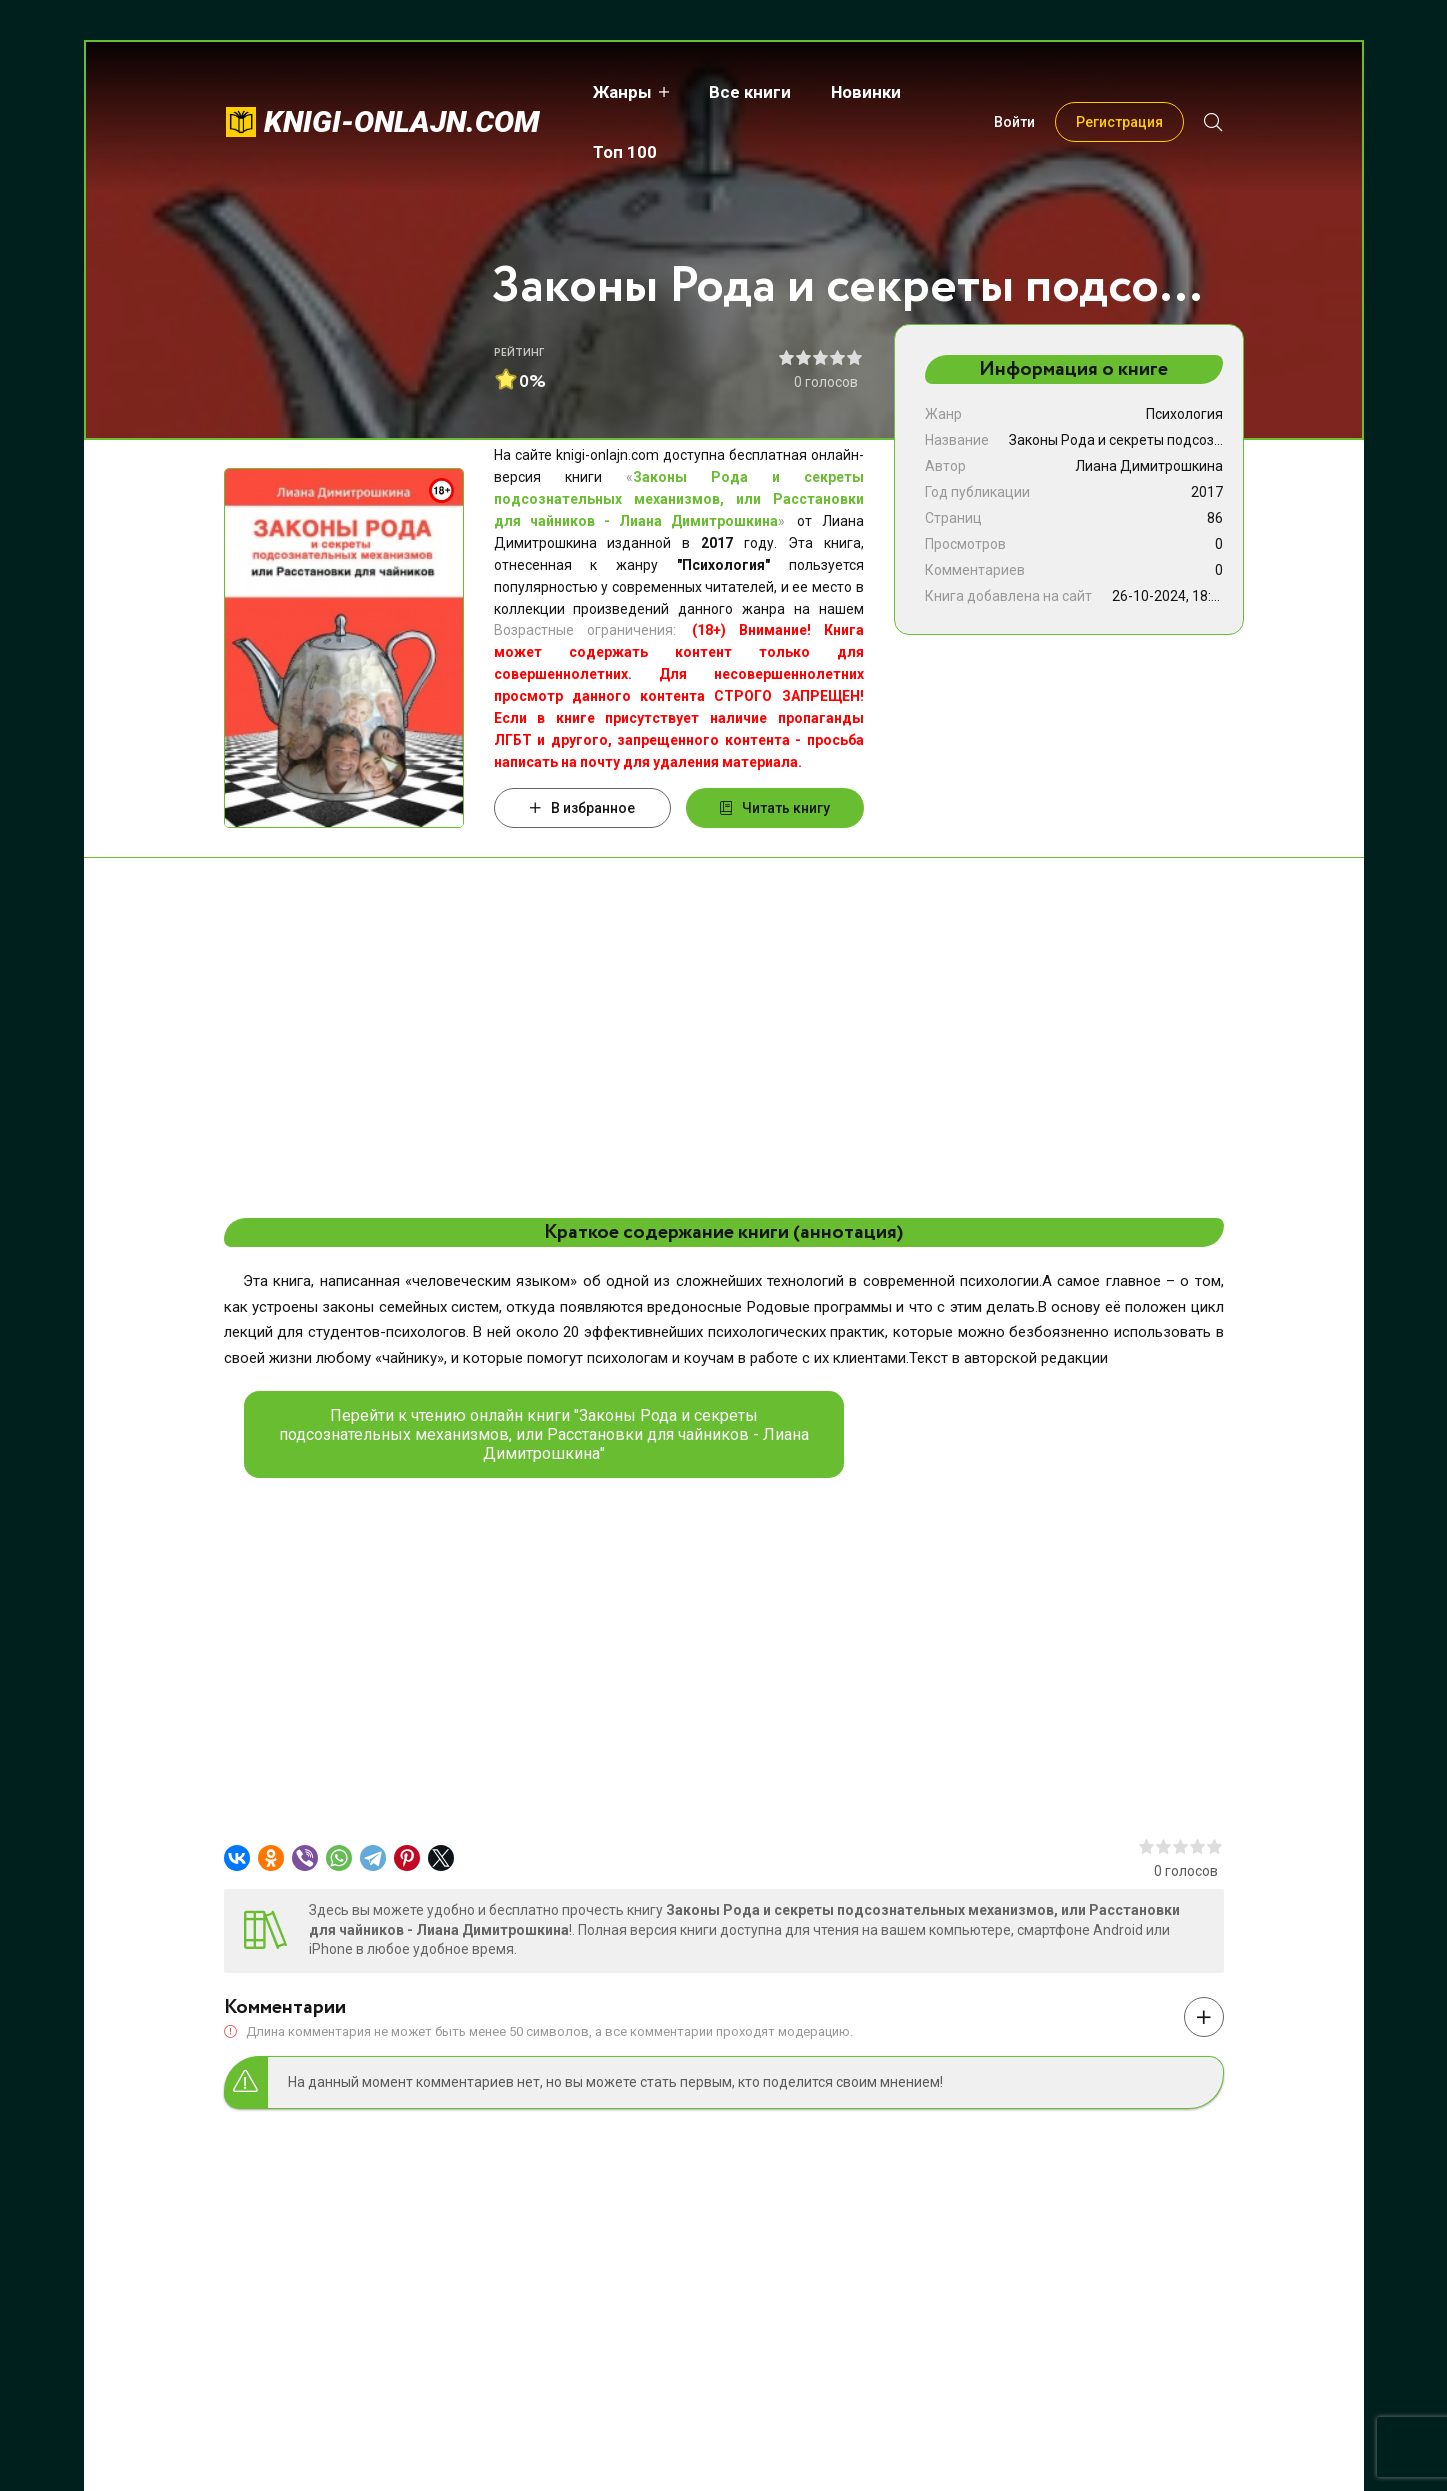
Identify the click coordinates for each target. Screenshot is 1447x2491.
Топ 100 (960, 92)
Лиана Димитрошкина (1149, 466)
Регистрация (1119, 92)
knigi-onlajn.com (402, 91)
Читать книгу (775, 808)
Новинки (853, 92)
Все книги (737, 92)
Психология (1184, 414)
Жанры (609, 92)
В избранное (582, 808)
